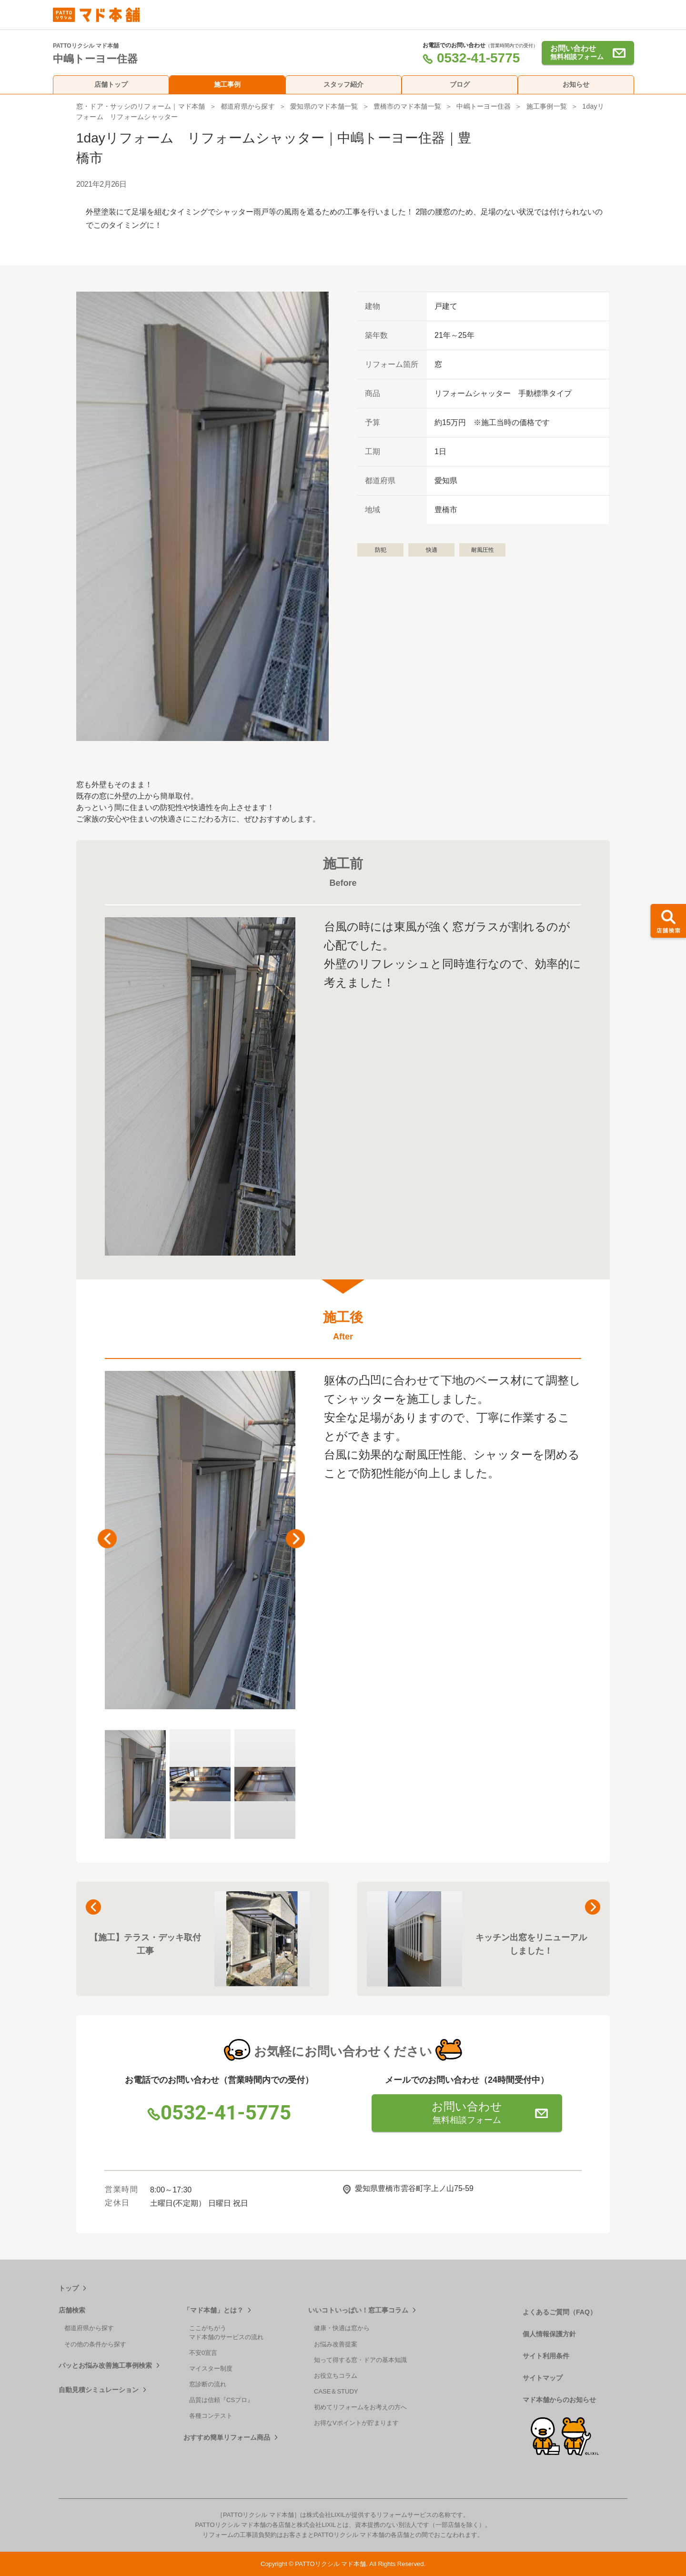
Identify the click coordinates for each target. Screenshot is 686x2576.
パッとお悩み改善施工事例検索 (105, 2365)
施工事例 (227, 84)
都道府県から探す (248, 106)
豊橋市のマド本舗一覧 (407, 106)
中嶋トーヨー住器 (483, 106)
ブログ (460, 84)
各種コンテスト (210, 2415)
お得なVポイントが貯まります (356, 2422)
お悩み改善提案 (335, 2344)
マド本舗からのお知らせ (559, 2400)
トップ (69, 2288)
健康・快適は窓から (342, 2328)
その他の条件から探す (95, 2344)
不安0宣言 (203, 2352)
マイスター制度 (210, 2368)
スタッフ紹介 (343, 84)
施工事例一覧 (546, 106)
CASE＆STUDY (336, 2391)
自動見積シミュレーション (99, 2389)
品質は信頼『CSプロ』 (221, 2400)
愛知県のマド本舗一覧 (324, 106)
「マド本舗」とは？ (213, 2310)
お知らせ (576, 84)
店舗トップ (111, 84)
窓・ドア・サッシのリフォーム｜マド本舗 (140, 106)
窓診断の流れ (207, 2384)
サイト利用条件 (546, 2356)
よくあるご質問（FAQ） (559, 2312)
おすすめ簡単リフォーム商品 (226, 2437)
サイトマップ (543, 2378)
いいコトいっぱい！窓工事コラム (358, 2310)
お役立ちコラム (335, 2375)
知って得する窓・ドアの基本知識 (360, 2359)
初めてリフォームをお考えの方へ (360, 2407)
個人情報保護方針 (549, 2334)
